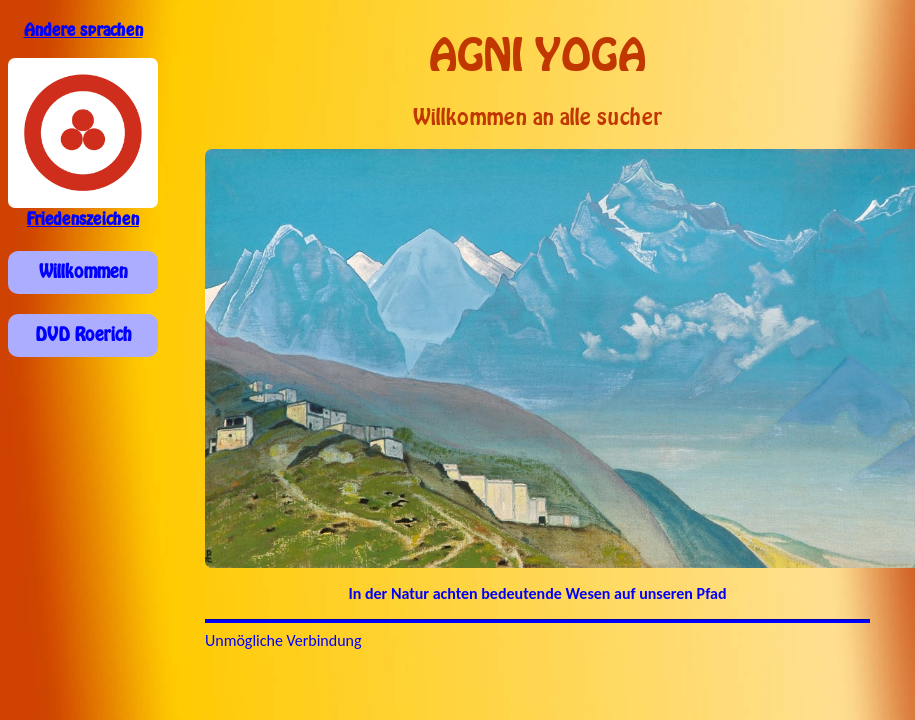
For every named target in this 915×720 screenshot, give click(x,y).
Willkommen (83, 272)
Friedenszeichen (83, 219)
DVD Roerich (83, 335)
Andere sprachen (83, 30)
